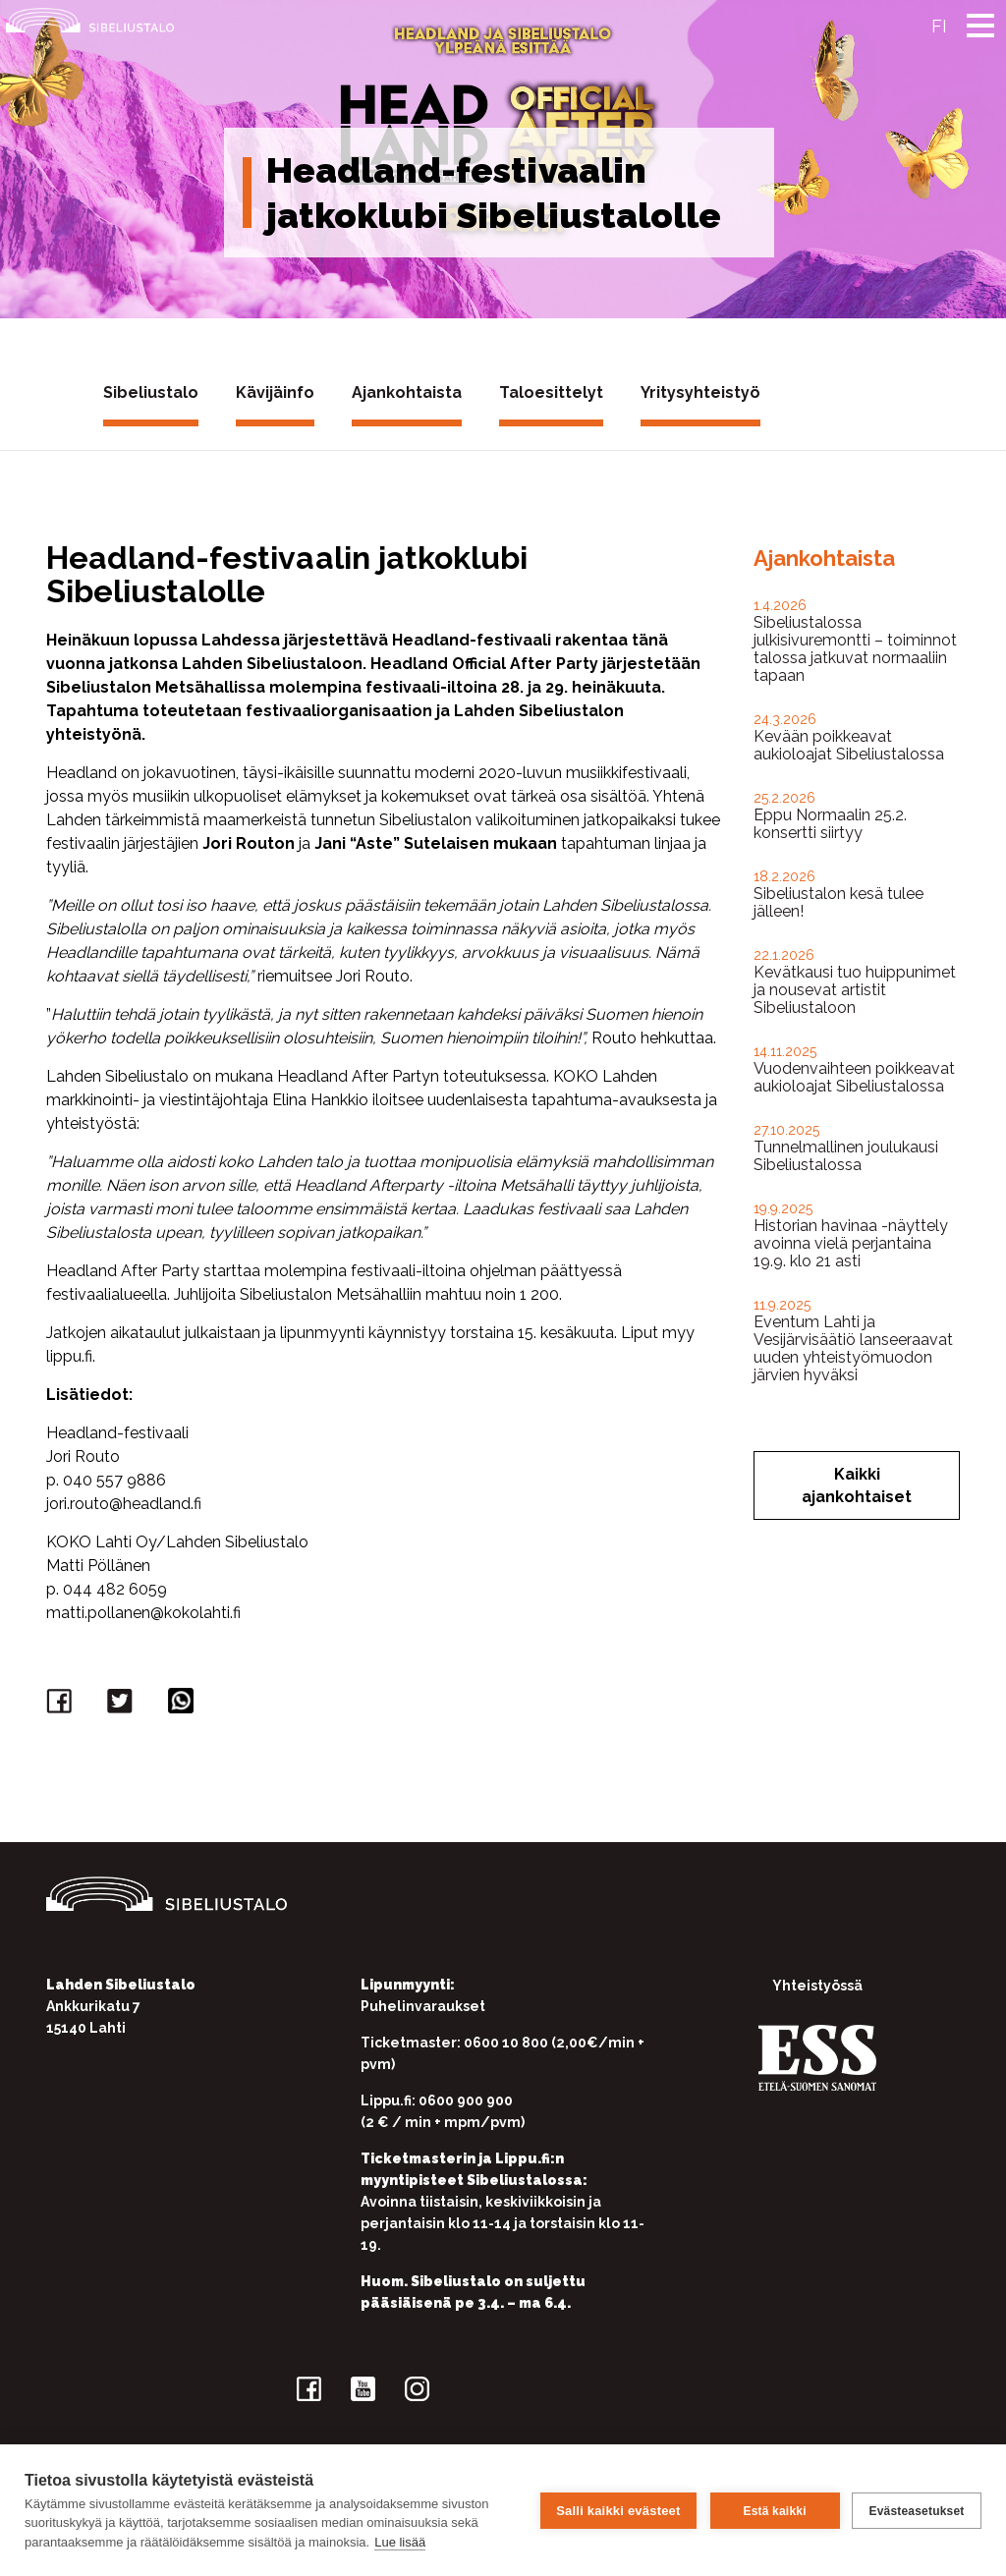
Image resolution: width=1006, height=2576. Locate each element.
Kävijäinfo (275, 392)
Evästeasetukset (916, 2510)
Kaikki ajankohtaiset (857, 1485)
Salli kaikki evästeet (617, 2509)
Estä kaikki (773, 2510)
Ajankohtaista (407, 392)
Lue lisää (399, 2542)
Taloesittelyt (551, 392)
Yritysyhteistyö (700, 392)
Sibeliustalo (150, 392)
